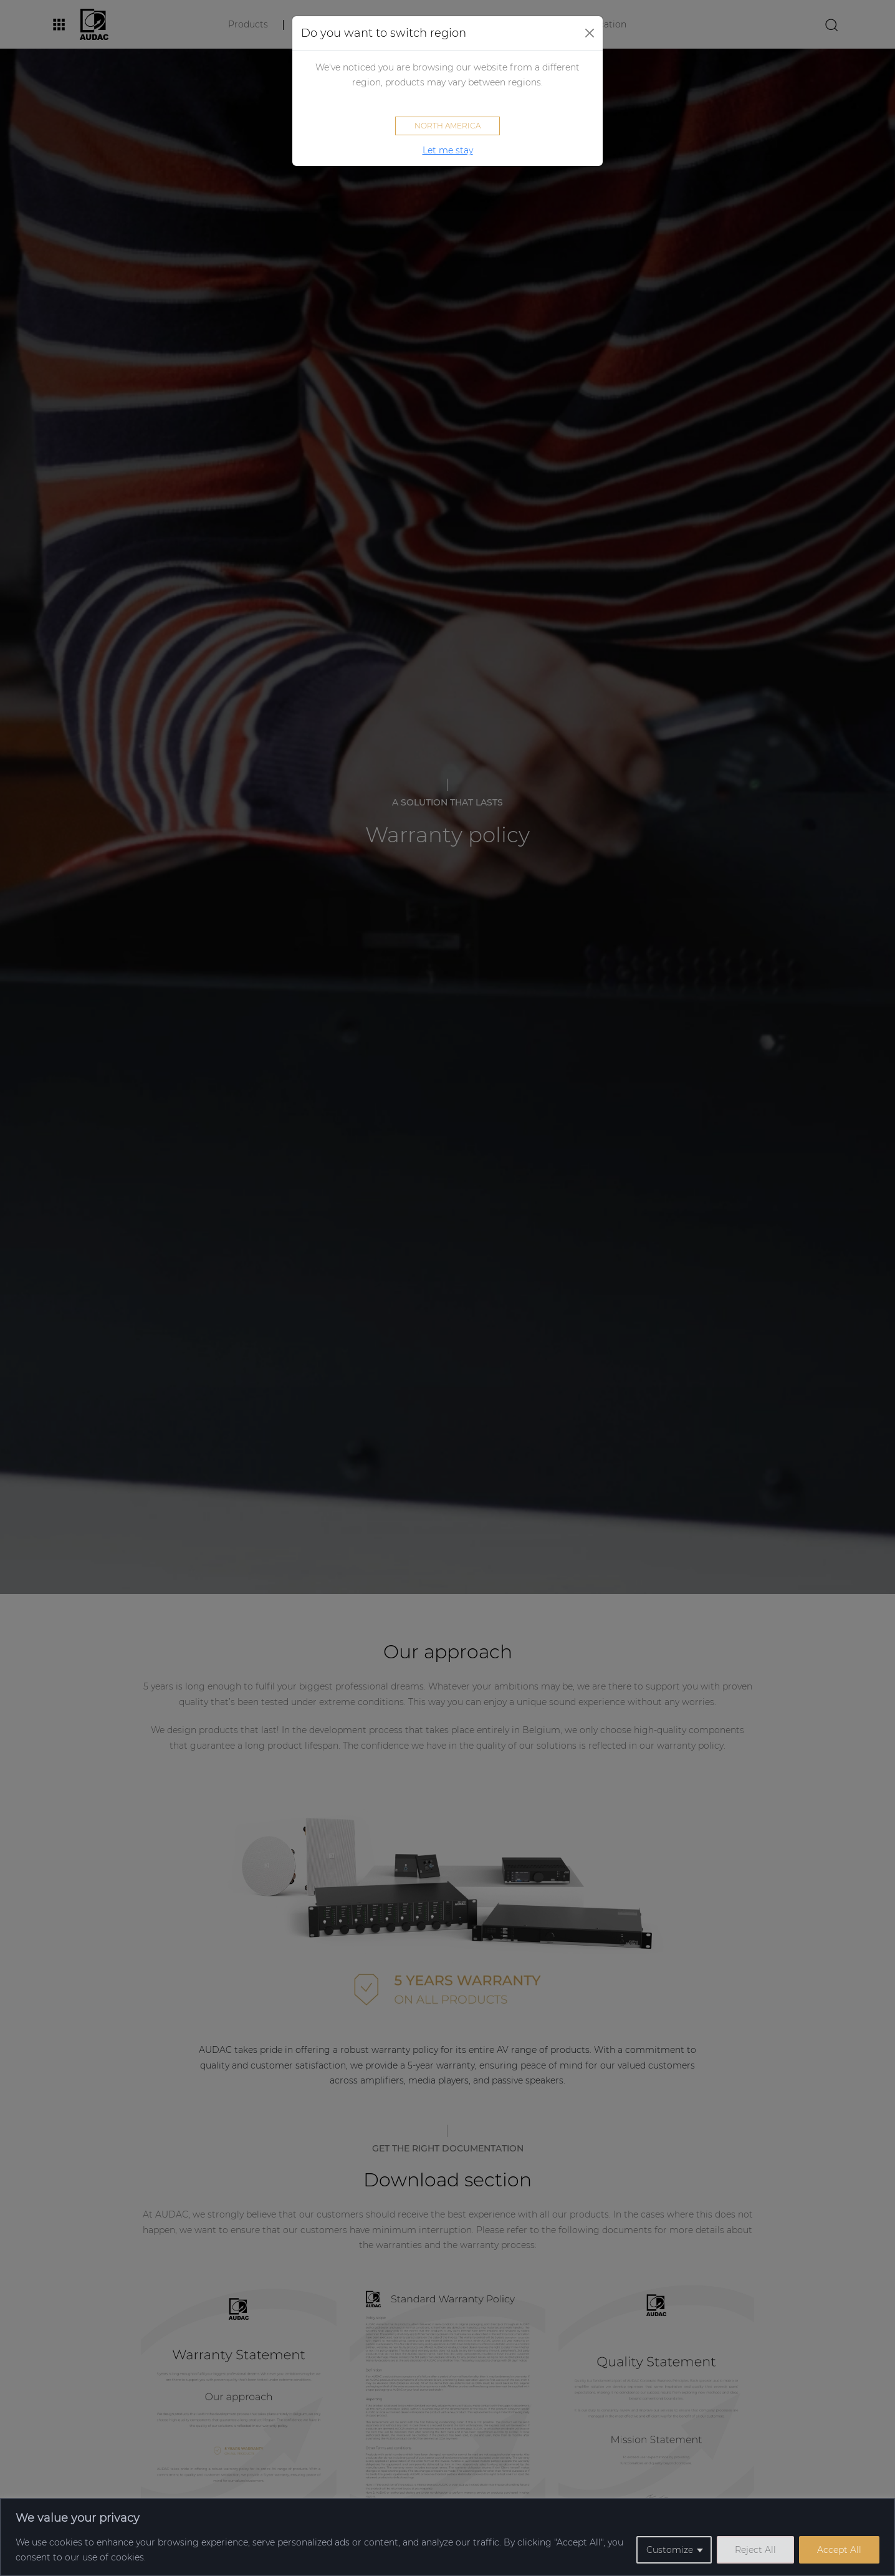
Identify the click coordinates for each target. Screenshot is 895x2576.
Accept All (839, 2549)
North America (447, 125)
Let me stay (448, 150)
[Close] (589, 33)
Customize (669, 2549)
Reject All (755, 2549)
